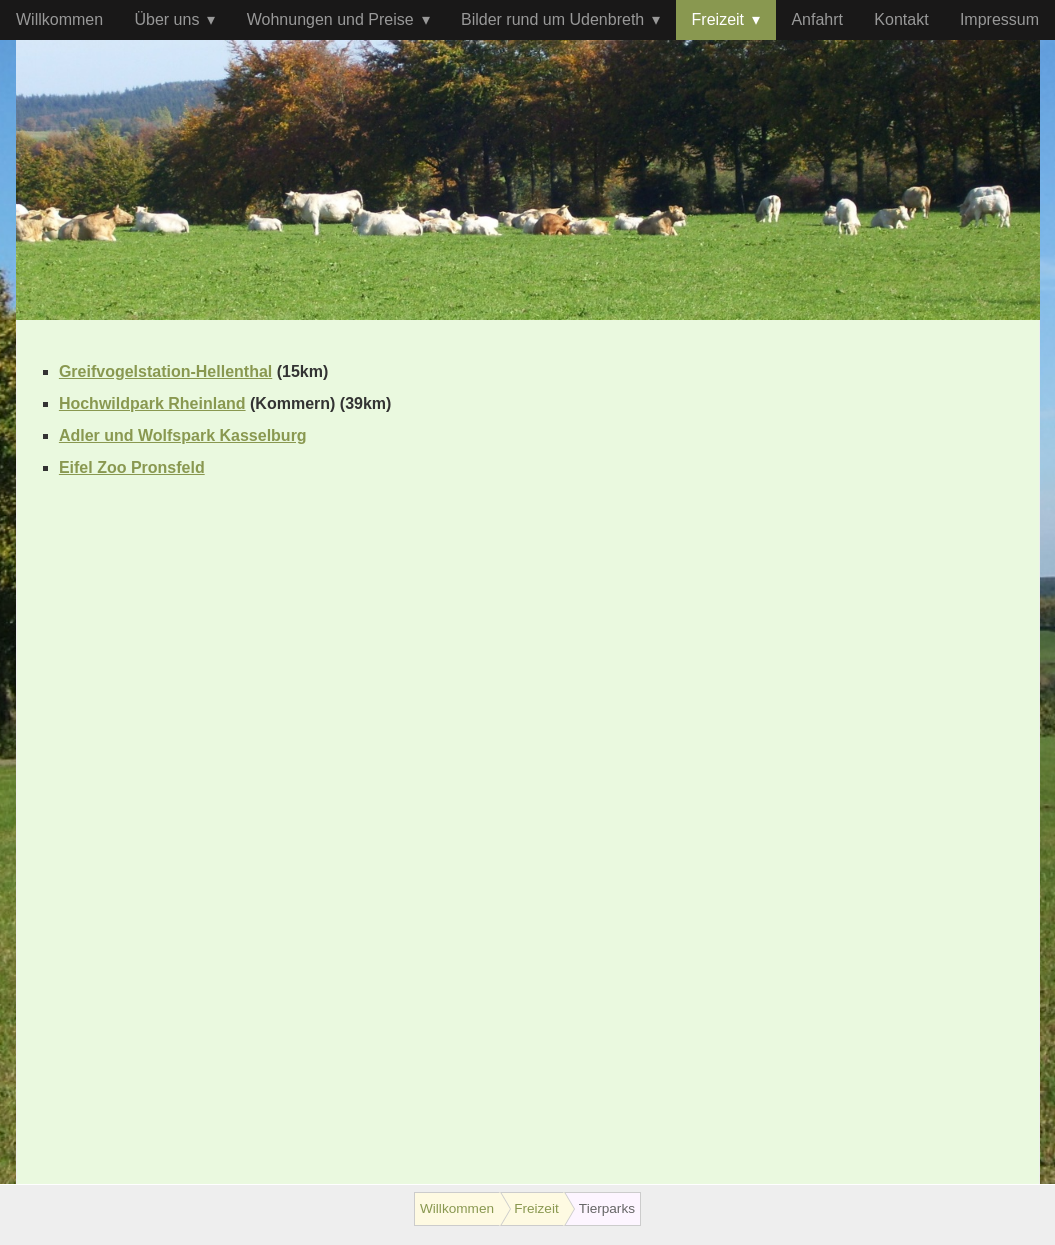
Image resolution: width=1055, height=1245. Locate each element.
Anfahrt (817, 19)
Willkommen (59, 19)
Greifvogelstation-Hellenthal (165, 371)
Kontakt (901, 19)
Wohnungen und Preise (330, 19)
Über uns (166, 19)
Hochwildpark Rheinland (152, 403)
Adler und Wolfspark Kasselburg (183, 435)
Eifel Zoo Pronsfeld (132, 467)
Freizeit (718, 19)
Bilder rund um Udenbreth (552, 19)
